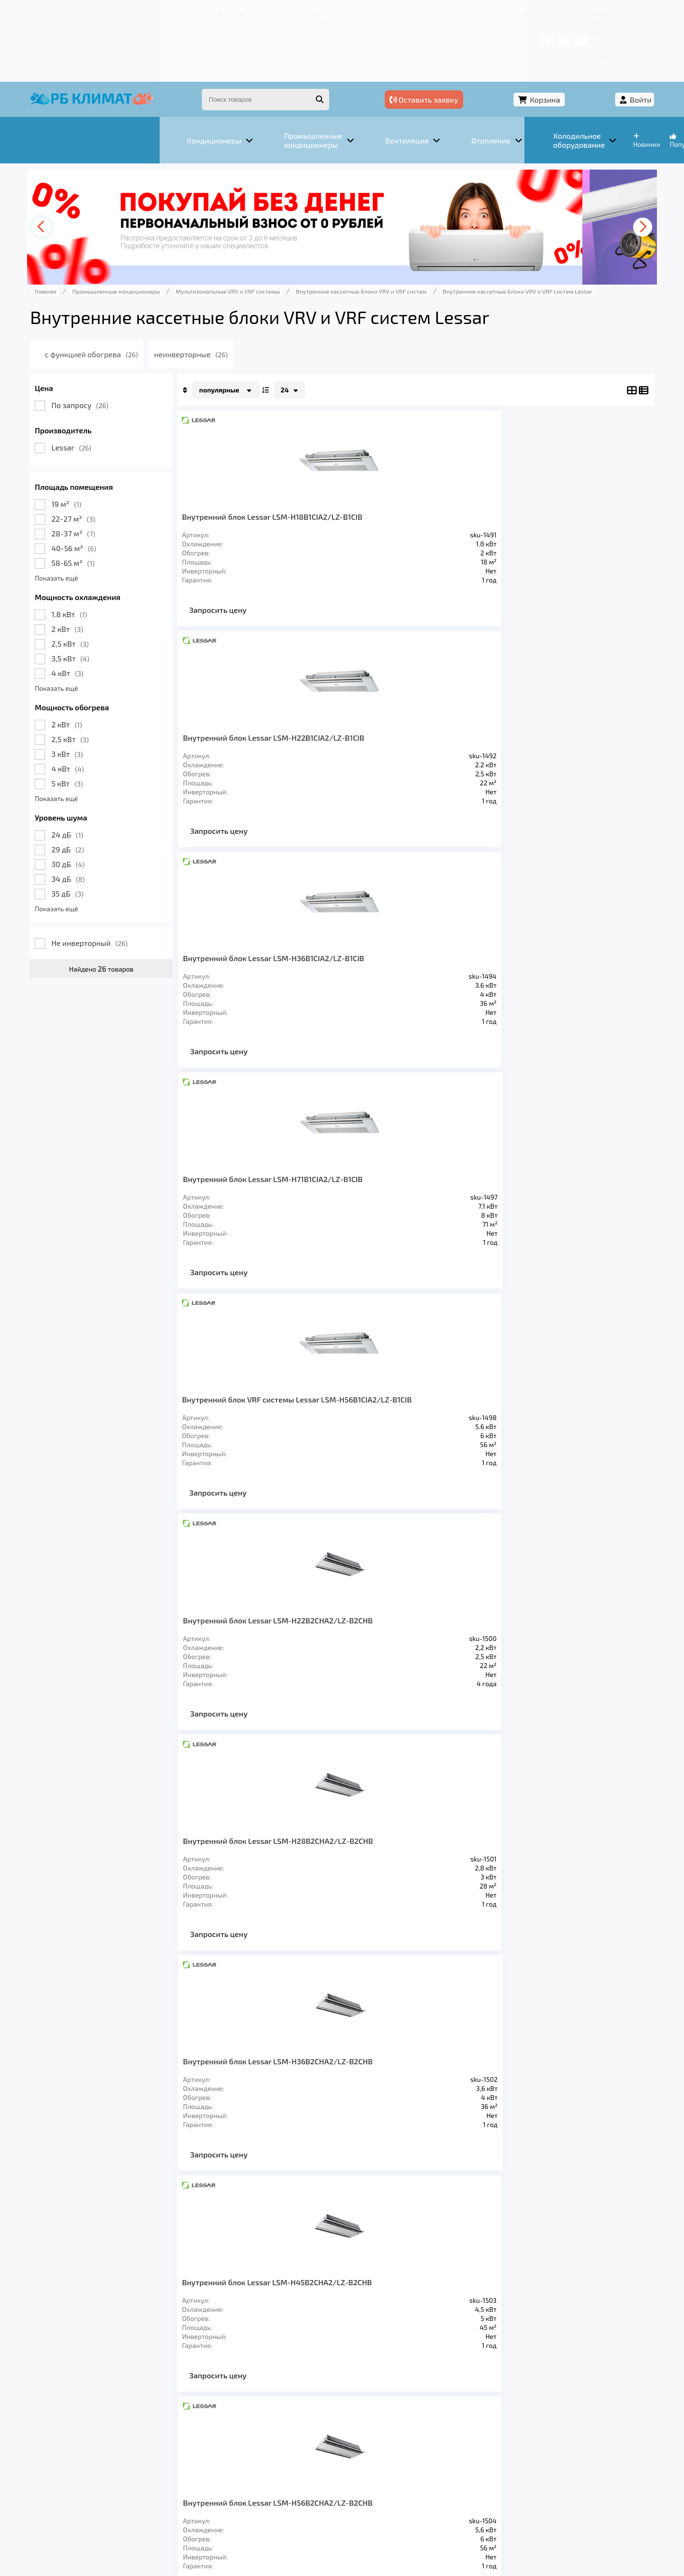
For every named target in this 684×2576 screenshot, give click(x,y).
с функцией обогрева (139, 298)
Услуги (118, 11)
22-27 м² (108, 462)
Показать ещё (91, 522)
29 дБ (102, 793)
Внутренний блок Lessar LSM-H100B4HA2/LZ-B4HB (569, 1663)
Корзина (554, 46)
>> (449, 1801)
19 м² (101, 448)
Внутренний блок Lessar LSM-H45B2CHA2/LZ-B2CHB (261, 947)
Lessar (106, 391)
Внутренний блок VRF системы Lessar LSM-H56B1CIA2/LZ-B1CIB (256, 709)
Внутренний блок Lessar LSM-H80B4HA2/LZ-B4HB (357, 1663)
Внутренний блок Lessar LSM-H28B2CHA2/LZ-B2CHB (463, 709)
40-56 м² (108, 492)
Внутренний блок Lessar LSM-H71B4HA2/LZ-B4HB (261, 1659)
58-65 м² (107, 507)
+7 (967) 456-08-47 (517, 11)
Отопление (233, 2440)
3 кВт (101, 698)
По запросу (114, 349)
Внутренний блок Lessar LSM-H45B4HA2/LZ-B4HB (459, 1425)
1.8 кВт (104, 558)
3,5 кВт (105, 602)
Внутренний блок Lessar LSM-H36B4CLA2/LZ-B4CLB (360, 1186)
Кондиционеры (98, 2440)
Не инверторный (124, 887)
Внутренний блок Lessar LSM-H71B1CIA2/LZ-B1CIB (569, 466)
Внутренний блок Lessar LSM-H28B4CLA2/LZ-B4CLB (261, 1186)
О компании (161, 11)
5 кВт (101, 727)
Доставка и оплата (225, 11)
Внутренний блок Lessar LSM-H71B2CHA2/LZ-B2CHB (462, 947)
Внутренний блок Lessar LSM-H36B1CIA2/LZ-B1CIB (459, 470)
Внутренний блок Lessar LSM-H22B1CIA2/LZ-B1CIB (357, 470)
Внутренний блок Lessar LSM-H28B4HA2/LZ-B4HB (261, 1425)
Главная (83, 11)
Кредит (323, 11)
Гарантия (284, 11)
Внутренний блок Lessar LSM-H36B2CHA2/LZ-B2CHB (569, 709)
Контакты (389, 11)
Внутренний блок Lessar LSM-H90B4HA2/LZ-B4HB (459, 1663)
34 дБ (102, 823)
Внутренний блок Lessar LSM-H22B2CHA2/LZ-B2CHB (361, 709)
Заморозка (294, 2440)
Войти (607, 46)
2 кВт (101, 573)
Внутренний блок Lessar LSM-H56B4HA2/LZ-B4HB (569, 1425)
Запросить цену (252, 572)
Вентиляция (170, 2440)
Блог (354, 11)
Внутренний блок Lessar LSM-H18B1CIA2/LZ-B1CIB (261, 470)
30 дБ (102, 808)
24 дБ (102, 778)
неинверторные (241, 298)
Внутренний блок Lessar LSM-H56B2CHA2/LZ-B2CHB (361, 947)
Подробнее (486, 2512)
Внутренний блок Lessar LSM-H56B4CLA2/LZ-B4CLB (569, 1186)
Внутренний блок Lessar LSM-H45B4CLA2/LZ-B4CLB (463, 1186)
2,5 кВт (105, 587)
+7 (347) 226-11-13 (588, 11)
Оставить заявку (475, 46)
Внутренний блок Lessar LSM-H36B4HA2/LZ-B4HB (357, 1425)
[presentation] (78, 171)
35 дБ (102, 837)
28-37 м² (108, 477)
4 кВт (102, 617)
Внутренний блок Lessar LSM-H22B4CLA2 (569, 943)
